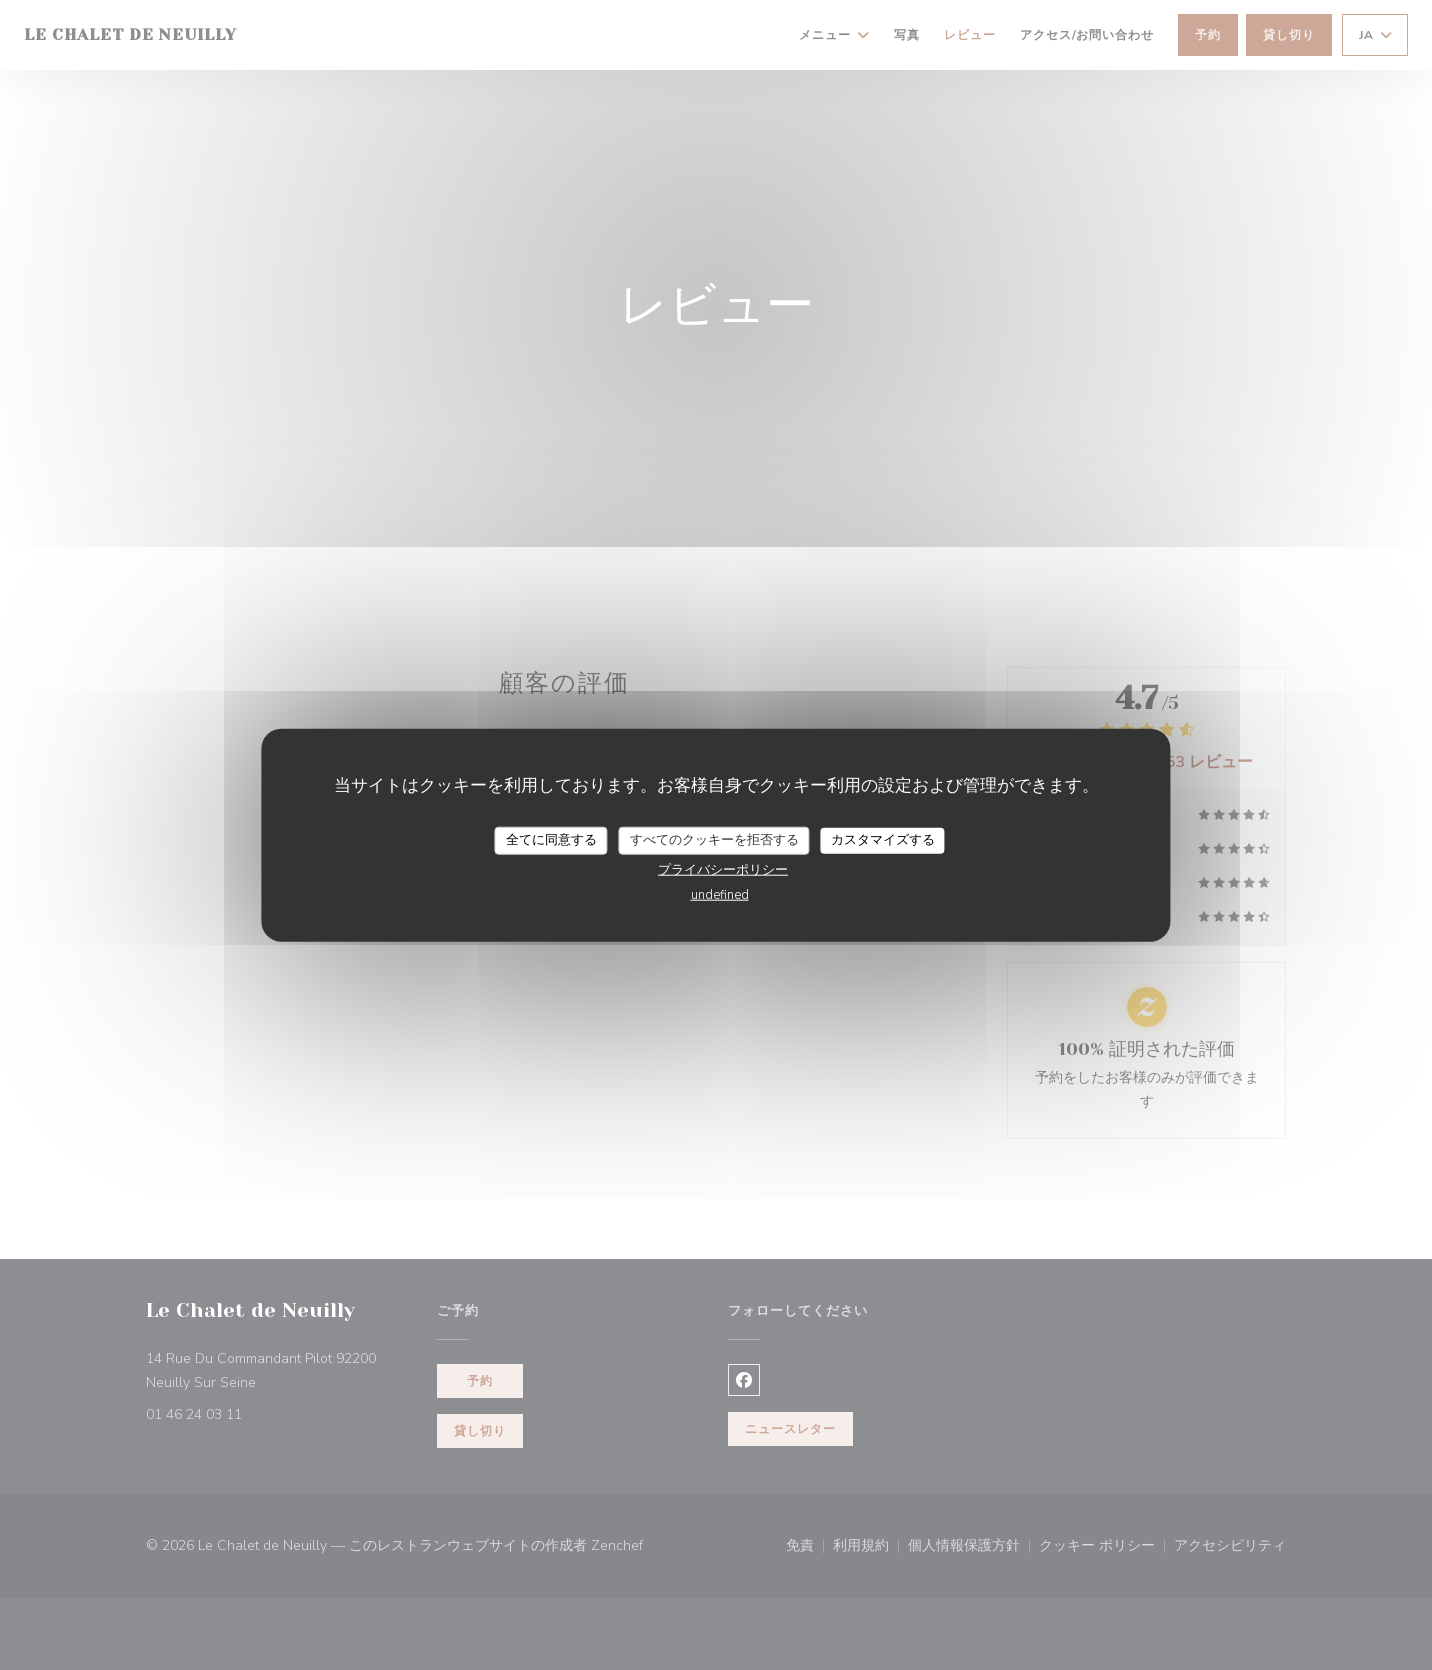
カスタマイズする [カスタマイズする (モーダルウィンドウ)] (883, 840)
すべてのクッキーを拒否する (714, 840)
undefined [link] (720, 894)
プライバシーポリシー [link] (723, 869)
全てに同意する (551, 840)
